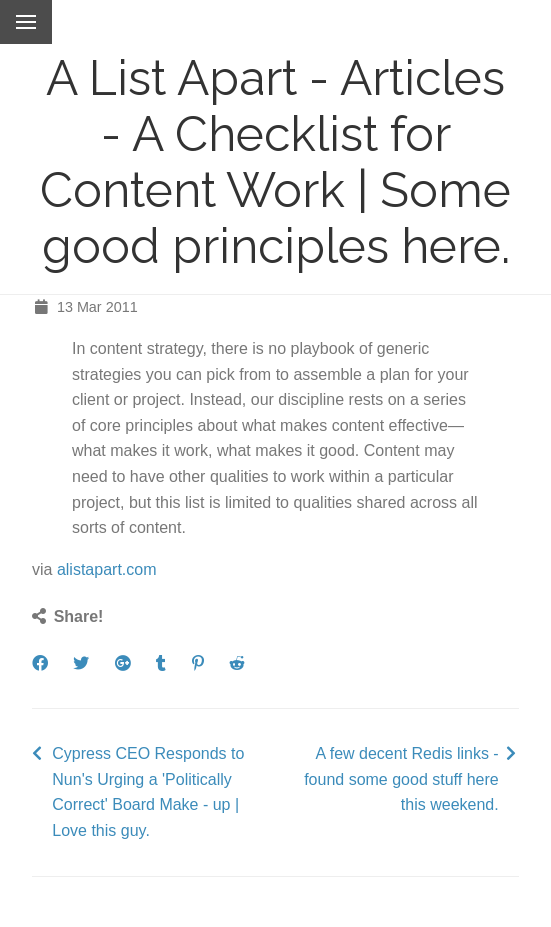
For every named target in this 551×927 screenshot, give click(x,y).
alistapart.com (107, 569)
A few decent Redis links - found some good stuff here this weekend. (401, 779)
